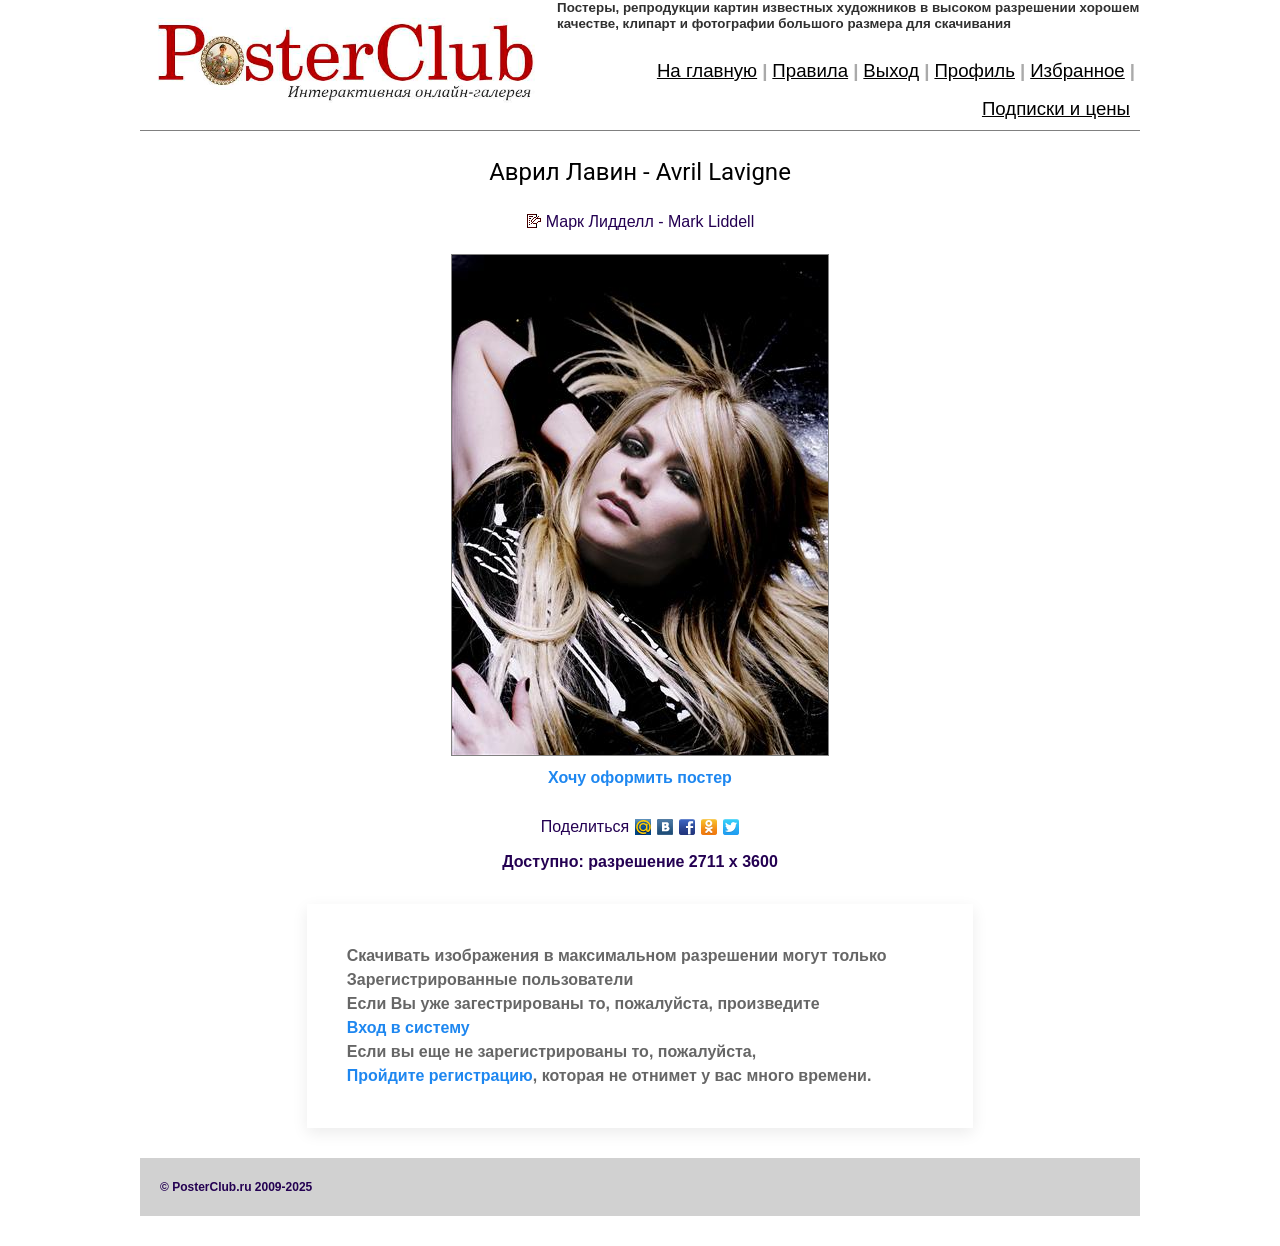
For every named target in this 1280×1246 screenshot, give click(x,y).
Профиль (974, 70)
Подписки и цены (1056, 108)
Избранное (1077, 70)
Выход (891, 70)
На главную (707, 70)
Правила (810, 70)
